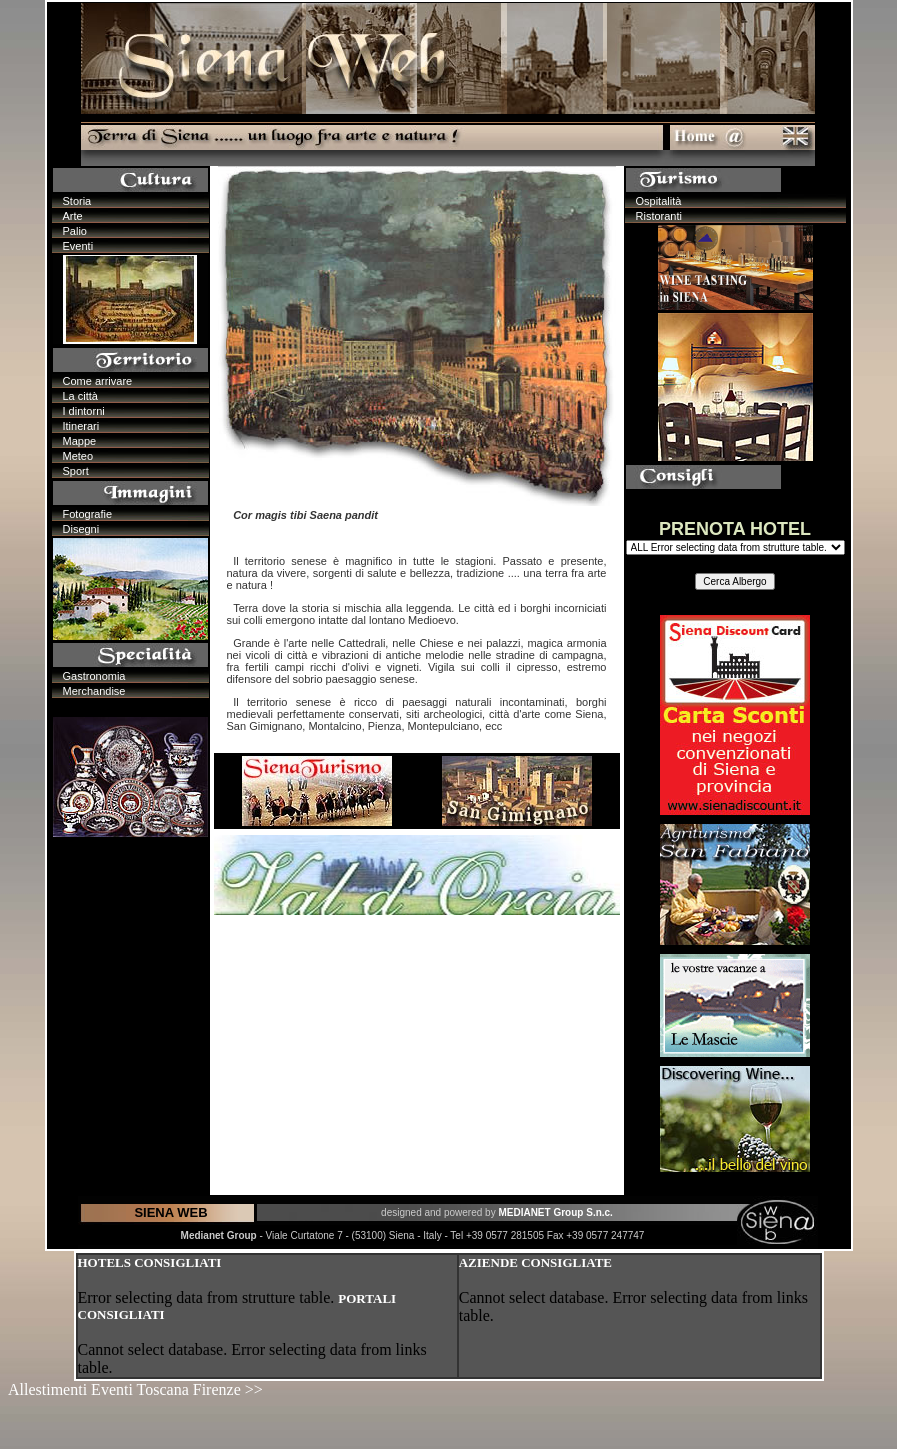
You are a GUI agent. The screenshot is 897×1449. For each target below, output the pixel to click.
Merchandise (94, 691)
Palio (75, 231)
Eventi (78, 246)
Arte (73, 216)
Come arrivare (98, 381)
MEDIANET (525, 1212)
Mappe (80, 441)
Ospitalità (659, 201)
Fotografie (88, 514)
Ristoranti (659, 216)
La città (80, 396)
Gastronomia (94, 676)
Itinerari (81, 426)
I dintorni (84, 411)
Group (569, 1212)
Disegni (81, 529)
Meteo (78, 456)
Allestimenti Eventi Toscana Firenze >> (135, 1389)
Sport (76, 471)
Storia (77, 201)
